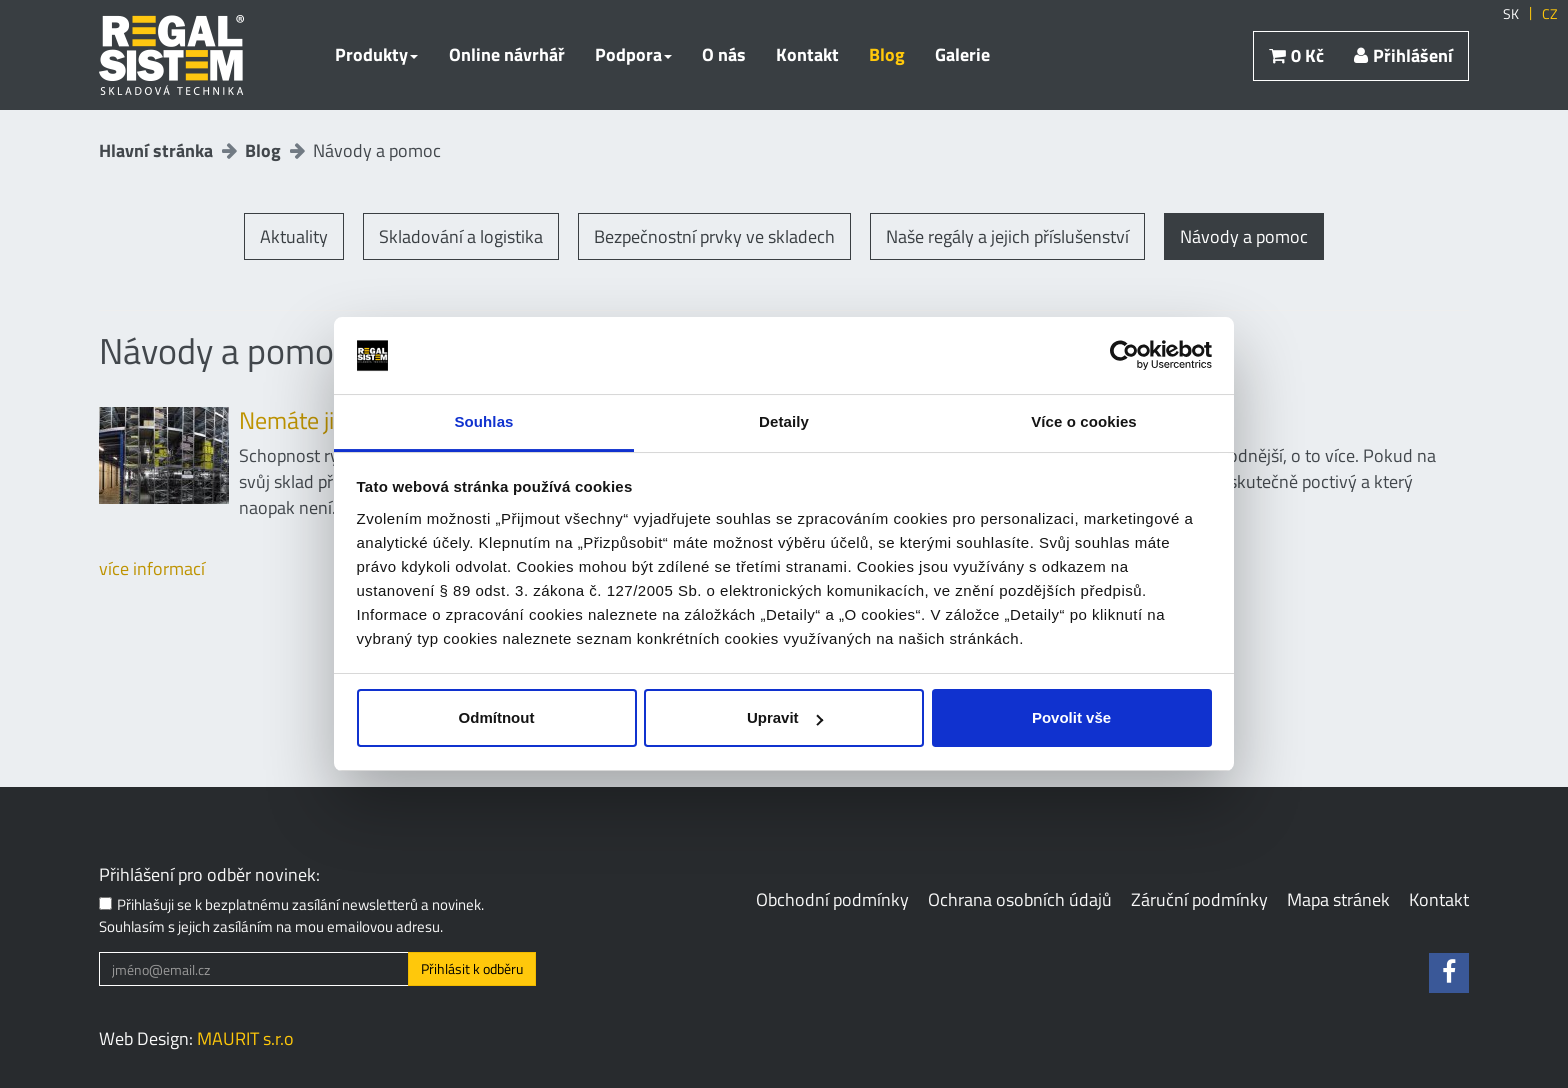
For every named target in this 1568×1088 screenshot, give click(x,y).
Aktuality (294, 236)
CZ (1550, 14)
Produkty (376, 54)
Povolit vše (1071, 717)
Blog (887, 54)
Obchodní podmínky (832, 899)
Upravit (785, 717)
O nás (724, 54)
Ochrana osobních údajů (1020, 899)
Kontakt (807, 54)
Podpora (633, 54)
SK (1511, 14)
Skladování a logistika (461, 236)
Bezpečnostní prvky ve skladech (714, 236)
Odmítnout (497, 717)
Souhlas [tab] (483, 421)
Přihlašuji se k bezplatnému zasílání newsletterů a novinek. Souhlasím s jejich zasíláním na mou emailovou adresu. (291, 915)
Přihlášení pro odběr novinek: (209, 875)
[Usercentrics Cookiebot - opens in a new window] (1124, 356)
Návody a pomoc (1244, 236)
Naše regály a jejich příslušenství (1007, 236)
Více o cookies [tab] (1084, 421)
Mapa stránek (1338, 899)
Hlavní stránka (156, 150)
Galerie (962, 54)
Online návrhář (507, 54)
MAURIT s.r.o (245, 1038)
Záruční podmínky (1199, 899)
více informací (152, 568)
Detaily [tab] (784, 421)
